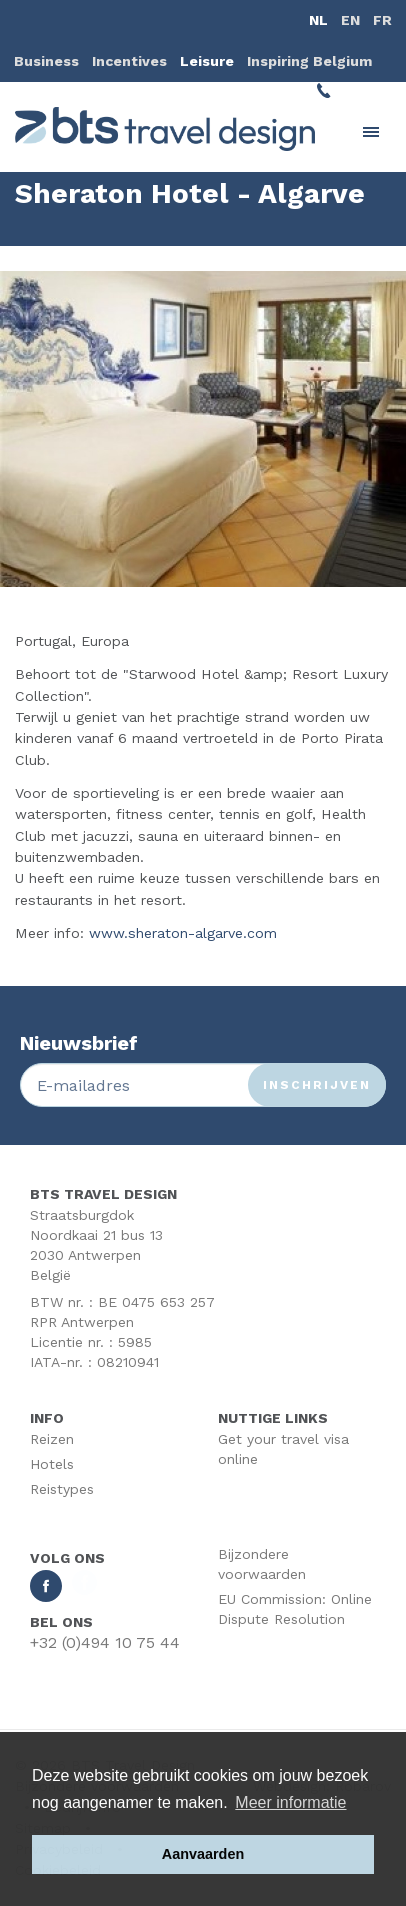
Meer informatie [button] (290, 1802)
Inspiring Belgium (309, 61)
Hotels (52, 1464)
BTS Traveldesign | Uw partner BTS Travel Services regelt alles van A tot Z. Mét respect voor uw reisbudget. (165, 129)
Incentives (129, 61)
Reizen (52, 1439)
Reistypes (62, 1489)
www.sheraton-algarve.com (183, 933)
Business (46, 61)
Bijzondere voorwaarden (262, 1564)
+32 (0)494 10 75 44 (105, 1642)
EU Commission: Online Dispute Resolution (295, 1609)
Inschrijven (317, 1085)
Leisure (207, 61)
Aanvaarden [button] (203, 1854)
